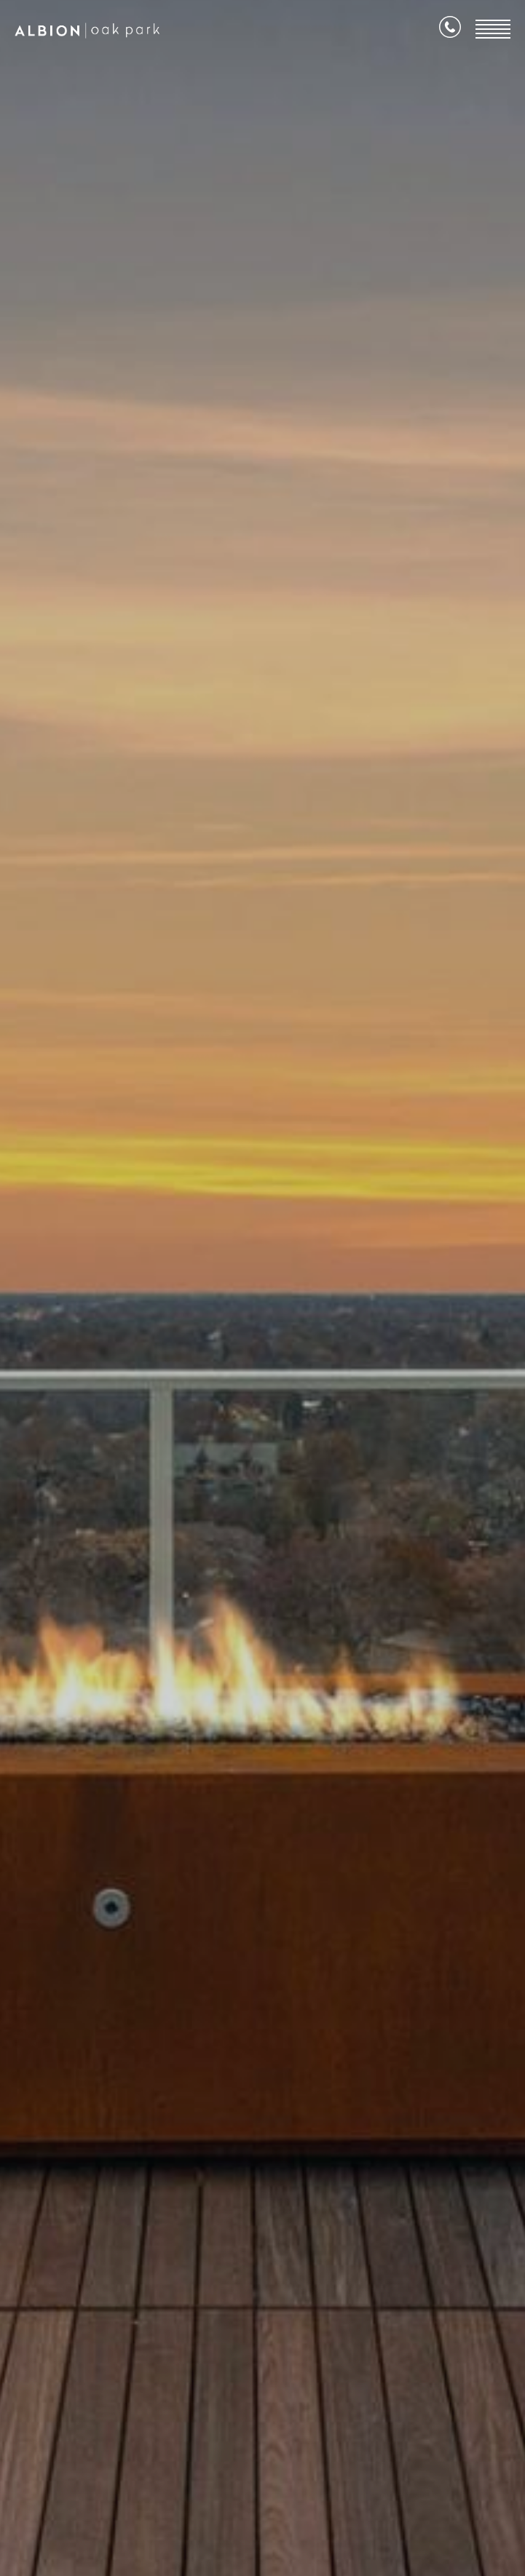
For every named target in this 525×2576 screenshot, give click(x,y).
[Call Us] (450, 30)
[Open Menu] (492, 29)
